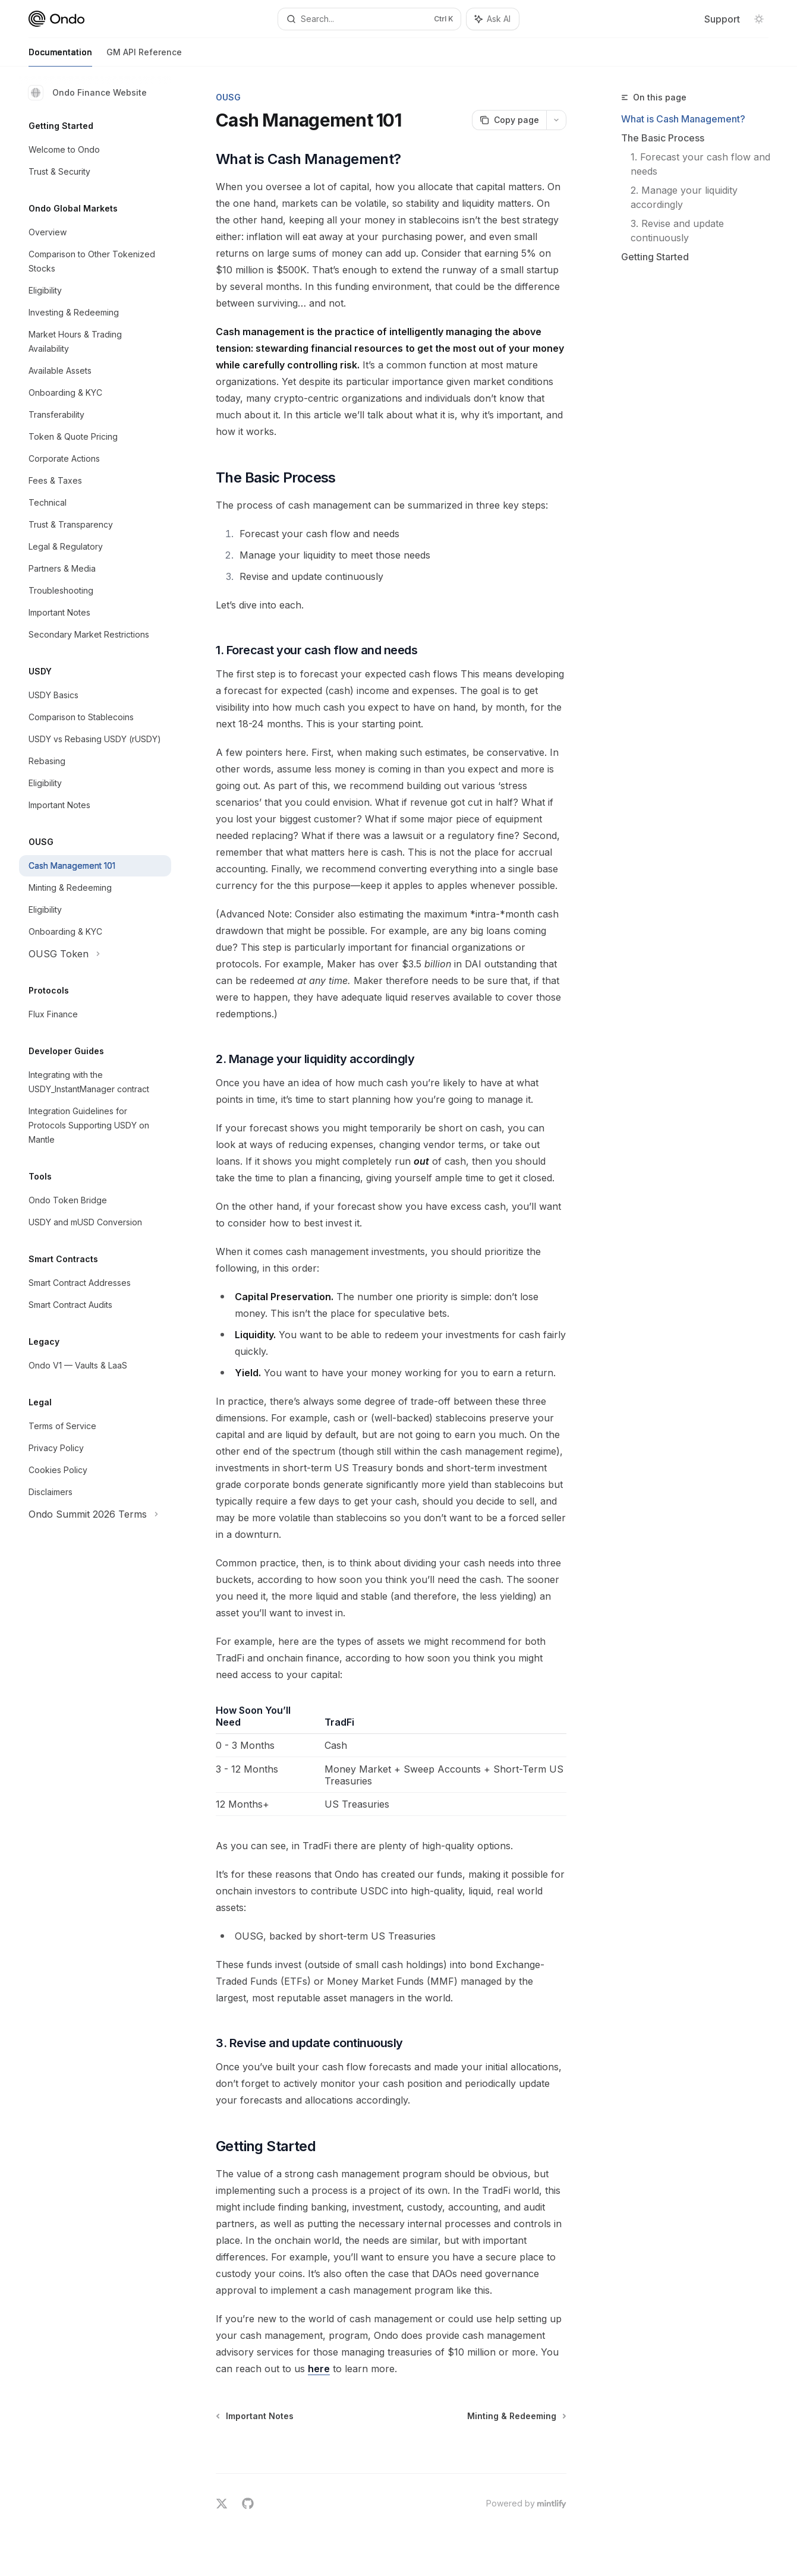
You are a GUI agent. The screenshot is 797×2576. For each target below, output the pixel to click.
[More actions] (556, 120)
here (319, 2369)
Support (722, 19)
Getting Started (655, 257)
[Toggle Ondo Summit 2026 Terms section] (95, 1514)
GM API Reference (144, 57)
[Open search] (369, 19)
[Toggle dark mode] (758, 19)
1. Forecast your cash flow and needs (702, 164)
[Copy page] (509, 120)
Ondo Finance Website (88, 93)
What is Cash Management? (683, 119)
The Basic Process (662, 138)
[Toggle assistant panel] (493, 19)
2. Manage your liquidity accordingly (686, 197)
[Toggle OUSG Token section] (95, 953)
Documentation (60, 57)
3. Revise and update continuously (679, 230)
